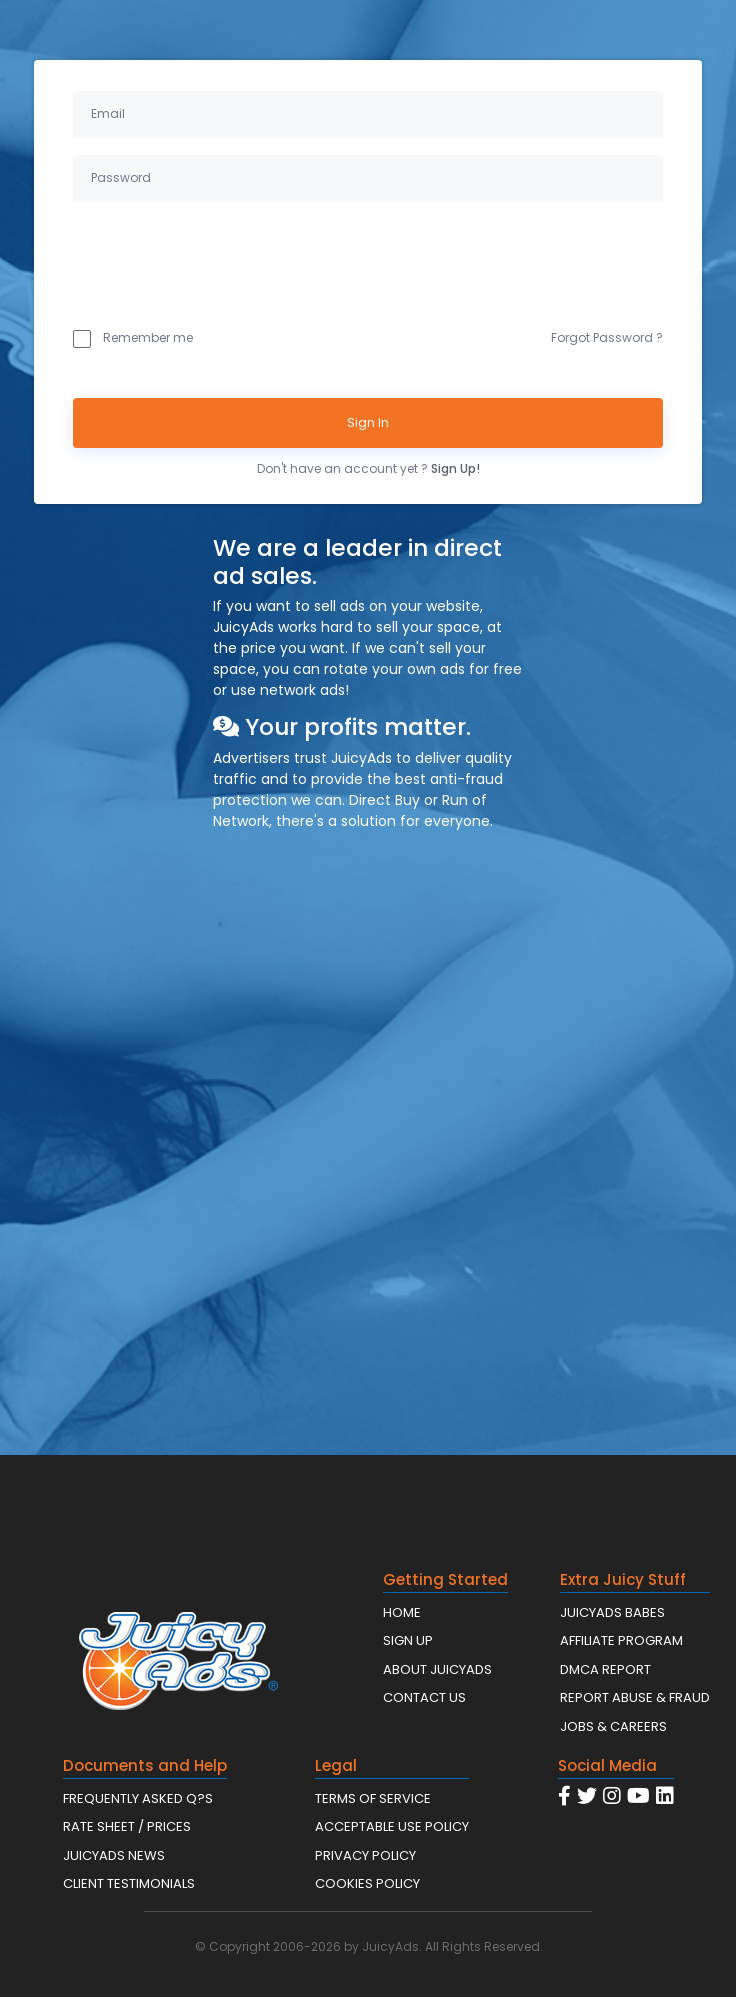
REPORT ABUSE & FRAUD (635, 1697)
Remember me (133, 338)
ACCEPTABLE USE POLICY (392, 1826)
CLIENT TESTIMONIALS (129, 1883)
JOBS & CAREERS (613, 1726)
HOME (402, 1612)
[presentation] (225, 260)
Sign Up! (455, 468)
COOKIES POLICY (367, 1883)
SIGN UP (408, 1640)
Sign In (368, 422)
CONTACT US (424, 1697)
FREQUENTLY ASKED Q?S (138, 1798)
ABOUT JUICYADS (437, 1669)
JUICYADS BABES (612, 1612)
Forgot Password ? (607, 337)
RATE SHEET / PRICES (127, 1826)
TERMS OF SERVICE (373, 1798)
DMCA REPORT (605, 1669)
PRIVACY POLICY (365, 1855)
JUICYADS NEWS (114, 1855)
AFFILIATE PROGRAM (621, 1640)
